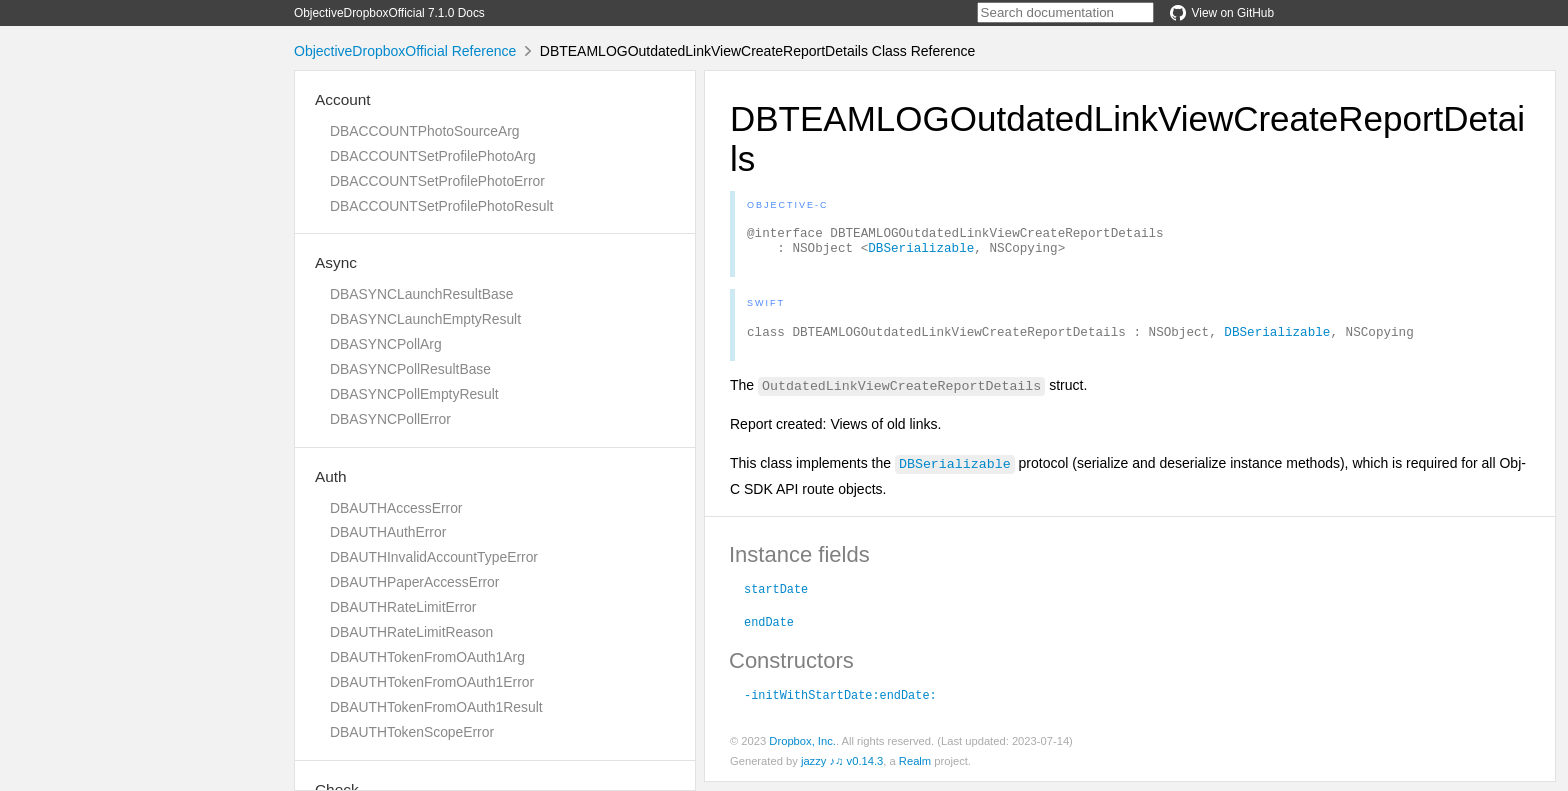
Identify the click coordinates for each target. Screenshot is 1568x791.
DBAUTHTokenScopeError (412, 732)
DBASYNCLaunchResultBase (421, 294)
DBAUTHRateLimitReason (411, 632)
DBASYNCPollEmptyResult (414, 394)
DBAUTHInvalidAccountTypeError (434, 557)
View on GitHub (1222, 13)
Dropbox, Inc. (802, 750)
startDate (776, 597)
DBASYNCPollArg (386, 344)
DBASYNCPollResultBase (410, 369)
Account (343, 99)
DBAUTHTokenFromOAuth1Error (432, 682)
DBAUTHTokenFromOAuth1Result (436, 707)
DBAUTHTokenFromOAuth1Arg (427, 657)
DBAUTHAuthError (388, 532)
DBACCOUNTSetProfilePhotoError (437, 181)
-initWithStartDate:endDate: (840, 703)
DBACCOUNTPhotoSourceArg (424, 131)
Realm (915, 770)
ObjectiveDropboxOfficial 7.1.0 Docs (389, 13)
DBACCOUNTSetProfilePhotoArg (433, 156)
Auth (331, 476)
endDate (769, 630)
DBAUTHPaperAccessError (414, 582)
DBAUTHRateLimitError (403, 607)
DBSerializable (921, 253)
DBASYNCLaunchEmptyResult (425, 319)
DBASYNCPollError (390, 419)
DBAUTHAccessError (396, 508)
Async (336, 262)
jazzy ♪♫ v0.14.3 (842, 770)
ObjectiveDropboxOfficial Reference (405, 51)
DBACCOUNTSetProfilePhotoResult (441, 206)
